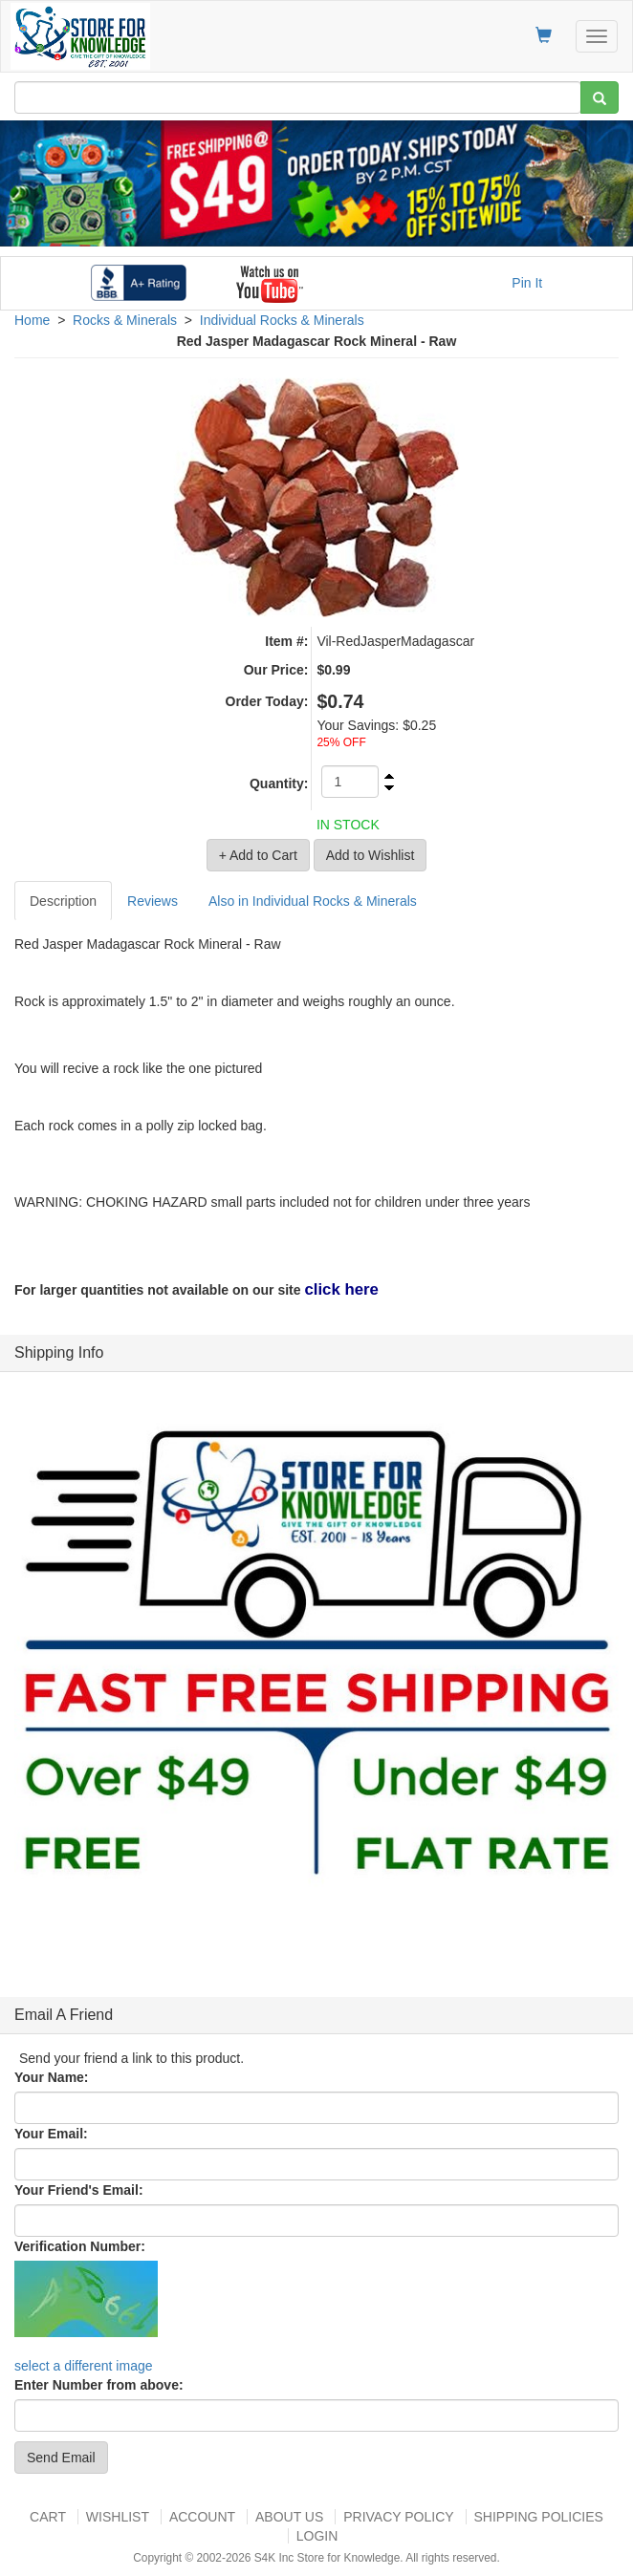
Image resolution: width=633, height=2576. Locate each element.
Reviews (152, 901)
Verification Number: (79, 2246)
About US (289, 2516)
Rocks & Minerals (125, 320)
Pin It (527, 282)
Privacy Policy (398, 2516)
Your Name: (51, 2077)
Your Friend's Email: (78, 2190)
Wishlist (117, 2516)
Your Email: (51, 2133)
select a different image (83, 2365)
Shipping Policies (538, 2516)
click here (341, 1289)
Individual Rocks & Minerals (282, 320)
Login (317, 2536)
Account (202, 2516)
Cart (48, 2516)
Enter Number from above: (99, 2385)
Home (32, 320)
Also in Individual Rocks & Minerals (312, 901)
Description (63, 901)
